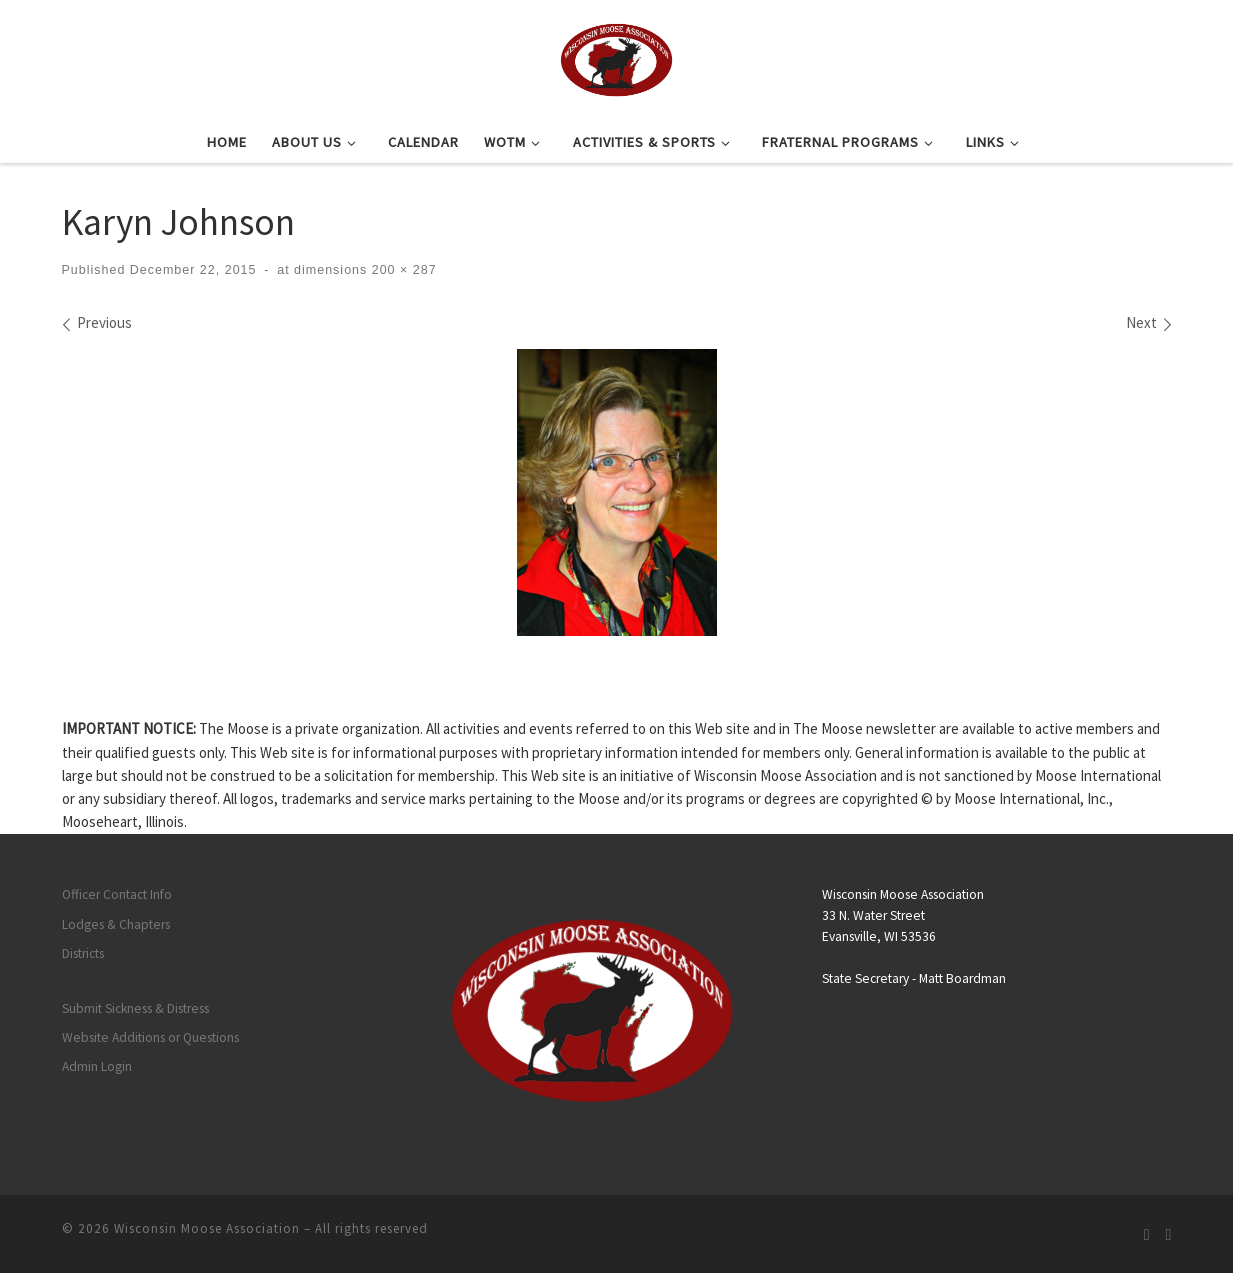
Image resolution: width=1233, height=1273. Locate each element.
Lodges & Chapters (116, 924)
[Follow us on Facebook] (1169, 1234)
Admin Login (97, 1066)
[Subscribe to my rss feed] (1147, 1234)
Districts (83, 953)
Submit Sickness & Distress (135, 1008)
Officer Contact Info (117, 894)
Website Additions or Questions (150, 1037)
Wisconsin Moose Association (207, 1228)
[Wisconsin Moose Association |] (616, 57)
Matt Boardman (962, 978)
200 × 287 (401, 270)
